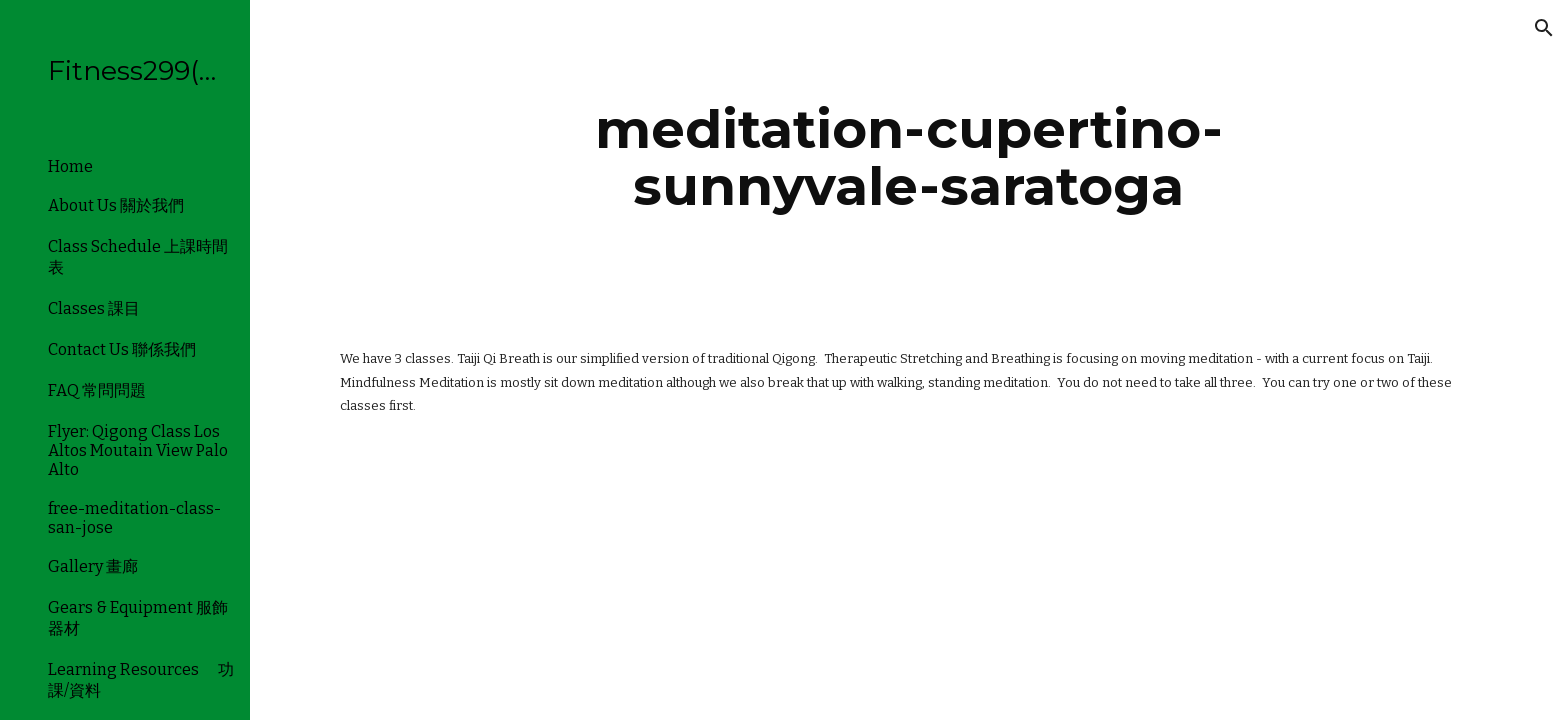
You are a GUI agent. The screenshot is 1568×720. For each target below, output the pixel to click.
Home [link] (70, 166)
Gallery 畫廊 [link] (93, 566)
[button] (1544, 28)
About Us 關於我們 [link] (116, 205)
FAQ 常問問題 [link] (97, 390)
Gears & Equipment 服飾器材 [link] (138, 618)
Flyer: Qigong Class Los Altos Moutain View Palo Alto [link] (138, 450)
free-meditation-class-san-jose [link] (134, 518)
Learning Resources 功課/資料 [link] (141, 680)
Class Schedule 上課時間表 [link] (138, 257)
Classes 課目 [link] (94, 308)
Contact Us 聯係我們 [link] (122, 349)
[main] (909, 157)
